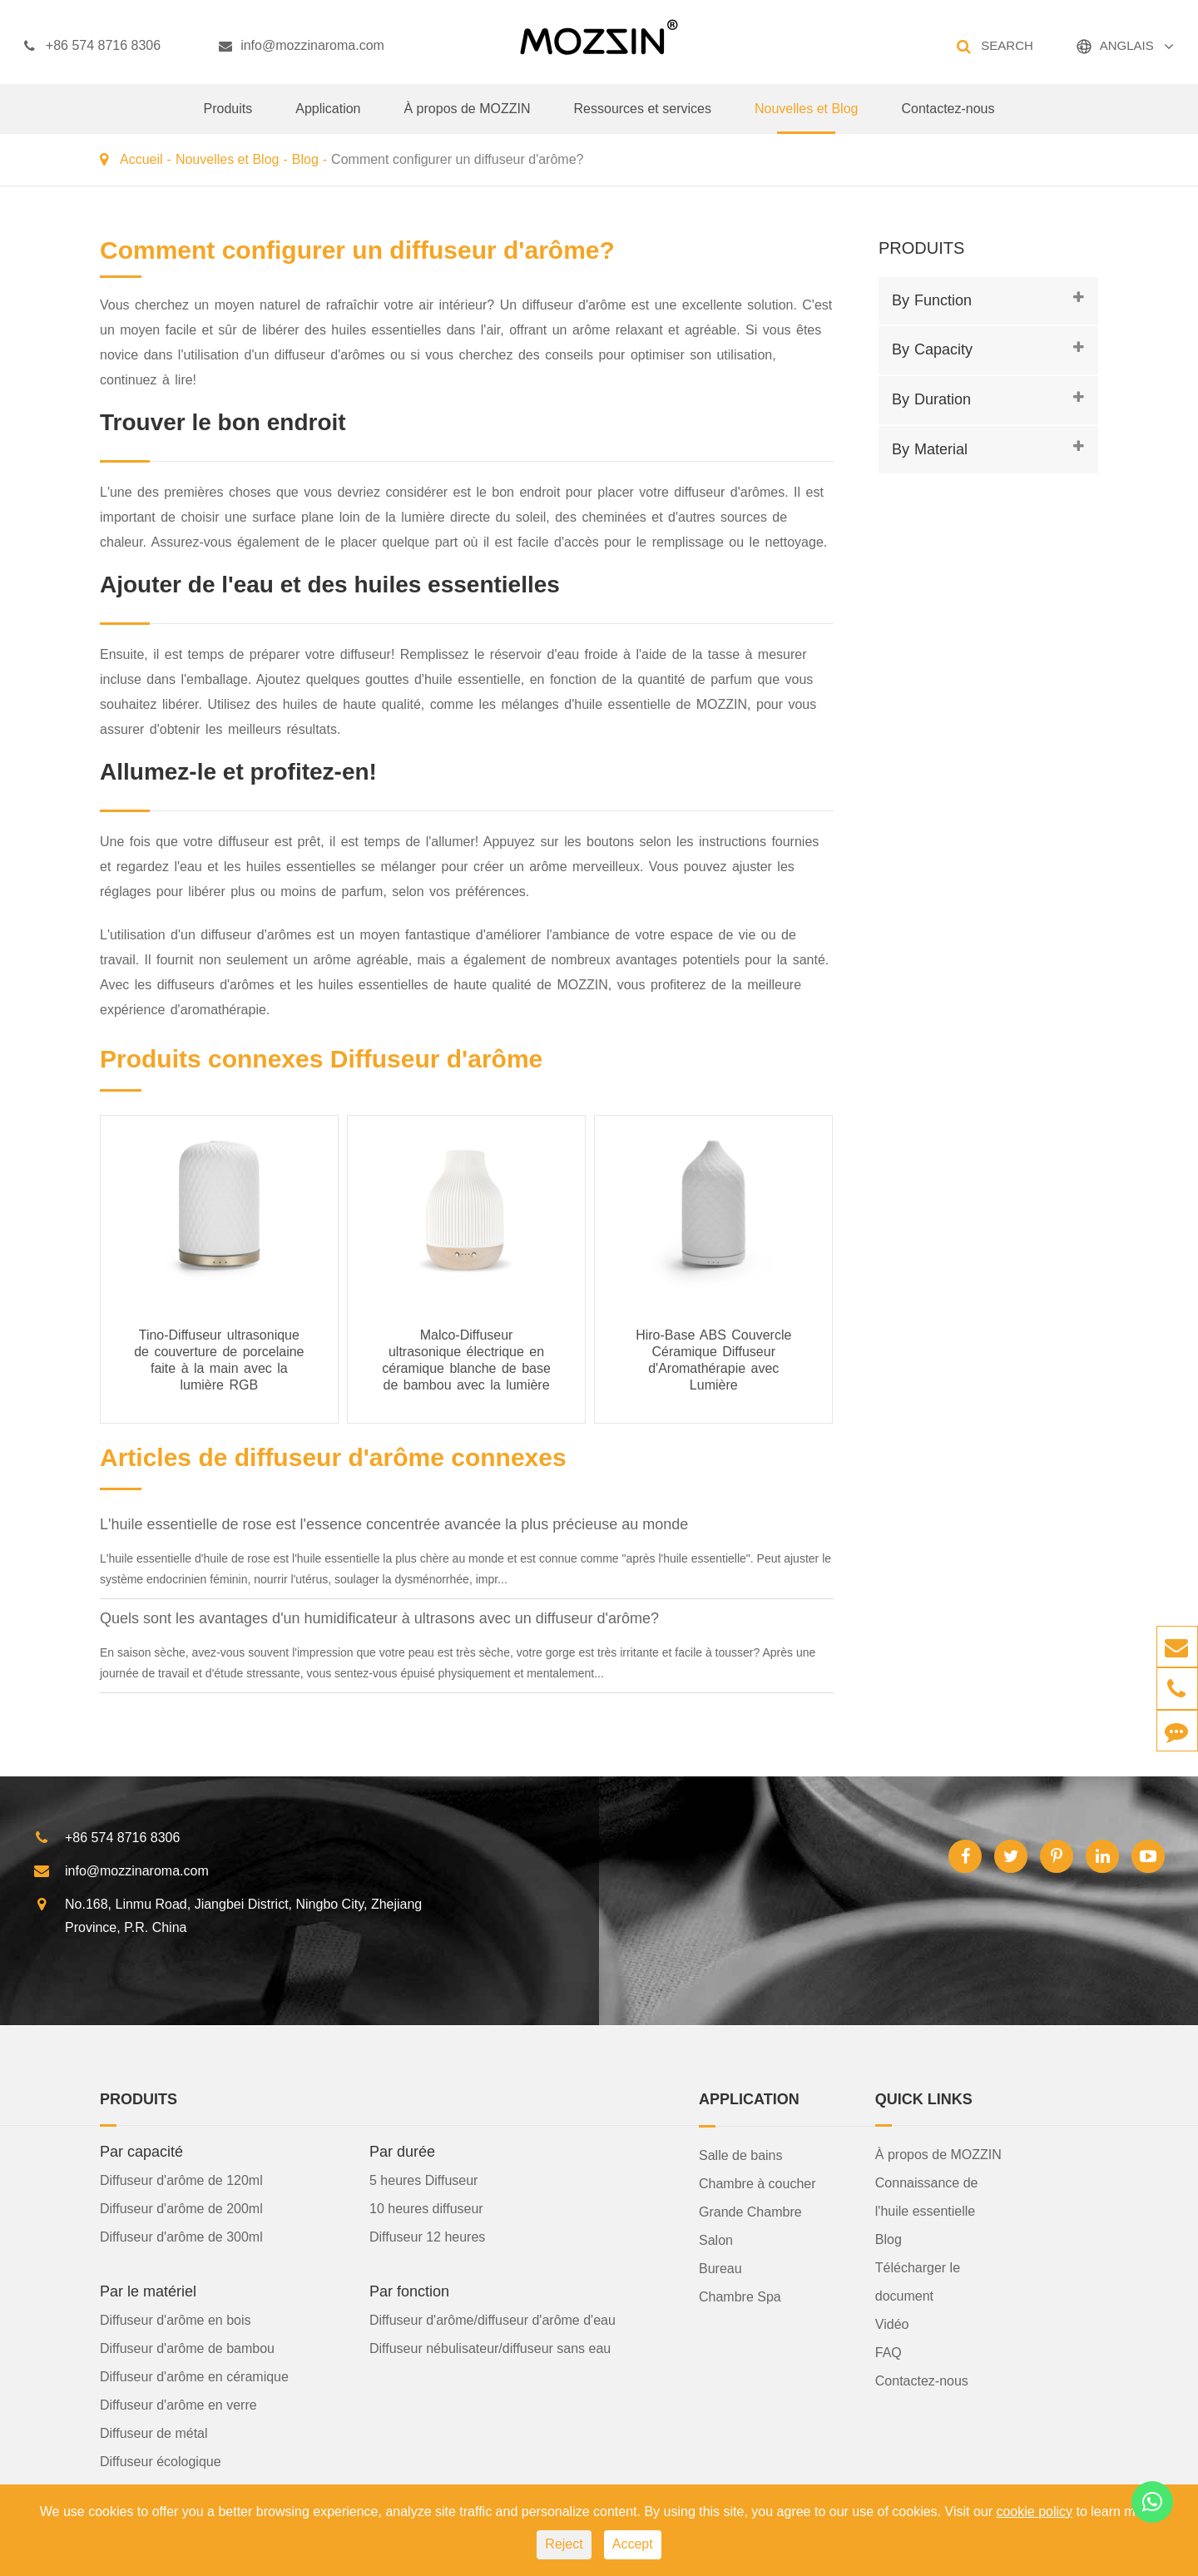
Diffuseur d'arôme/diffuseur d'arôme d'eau (492, 2320)
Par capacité (141, 2151)
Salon (716, 2240)
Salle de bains (741, 2155)
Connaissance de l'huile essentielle (926, 2197)
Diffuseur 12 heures (427, 2237)
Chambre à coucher (757, 2184)
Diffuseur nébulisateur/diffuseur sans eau (490, 2348)
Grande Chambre (750, 2212)
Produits (228, 118)
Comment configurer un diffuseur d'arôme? (457, 159)
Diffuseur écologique (160, 2462)
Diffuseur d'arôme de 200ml (181, 2209)
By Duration (931, 399)
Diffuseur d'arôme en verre (178, 2405)
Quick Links (924, 2099)
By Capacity (932, 349)
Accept (632, 2544)
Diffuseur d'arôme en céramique (194, 2377)
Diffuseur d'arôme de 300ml (181, 2237)
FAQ (888, 2353)
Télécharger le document (917, 2282)
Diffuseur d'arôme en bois (175, 2320)
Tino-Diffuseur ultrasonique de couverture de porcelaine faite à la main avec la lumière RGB (219, 1360)
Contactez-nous (947, 118)
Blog (305, 159)
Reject (563, 2544)
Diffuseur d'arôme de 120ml (181, 2180)
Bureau (720, 2268)
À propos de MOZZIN (466, 118)
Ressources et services (642, 118)
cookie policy (1034, 2511)
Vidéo (892, 2324)
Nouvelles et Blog (807, 118)
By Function (932, 300)
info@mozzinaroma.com (301, 46)
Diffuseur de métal (154, 2433)
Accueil (141, 159)
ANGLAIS (1127, 45)
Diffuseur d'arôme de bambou (187, 2348)
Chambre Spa (740, 2297)
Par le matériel (148, 2291)
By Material (930, 449)
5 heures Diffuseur (423, 2180)
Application (327, 118)
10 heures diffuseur (426, 2209)
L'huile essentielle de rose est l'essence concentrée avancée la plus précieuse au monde (394, 1524)
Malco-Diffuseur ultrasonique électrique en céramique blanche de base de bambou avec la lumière (466, 1360)
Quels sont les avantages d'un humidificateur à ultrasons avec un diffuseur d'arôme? (379, 1618)
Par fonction (409, 2291)
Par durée (402, 2151)
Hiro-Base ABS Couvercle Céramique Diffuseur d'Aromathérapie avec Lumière (713, 1360)
